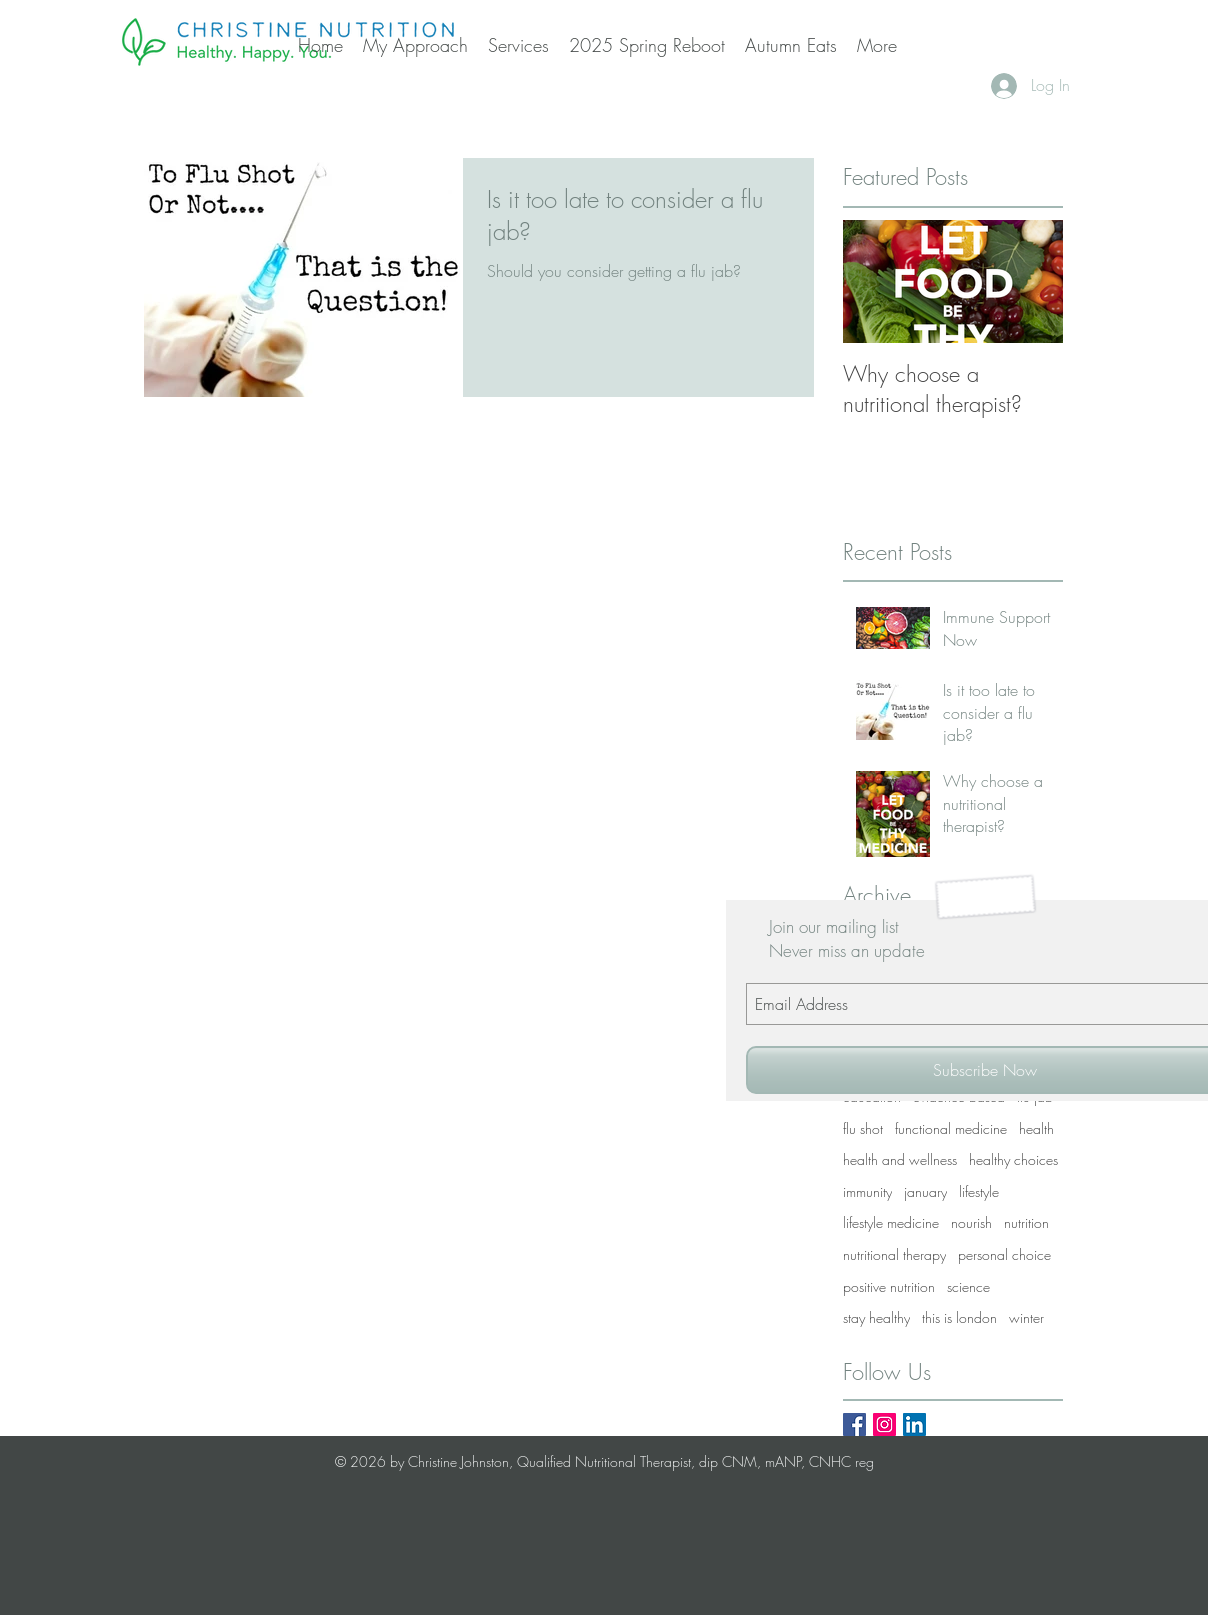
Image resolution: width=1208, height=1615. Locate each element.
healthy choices (1013, 1159)
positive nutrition (889, 1286)
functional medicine (951, 1128)
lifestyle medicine (891, 1222)
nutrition (1026, 1222)
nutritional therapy (894, 1254)
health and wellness (900, 1159)
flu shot (863, 1128)
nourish (971, 1222)
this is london (959, 1317)
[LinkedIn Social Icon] (914, 1424)
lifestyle (979, 1191)
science (968, 1286)
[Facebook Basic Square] (854, 1424)
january (925, 1191)
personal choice (1004, 1254)
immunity (867, 1191)
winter (1026, 1317)
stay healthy (876, 1317)
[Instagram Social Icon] (884, 1424)
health (1036, 1128)
